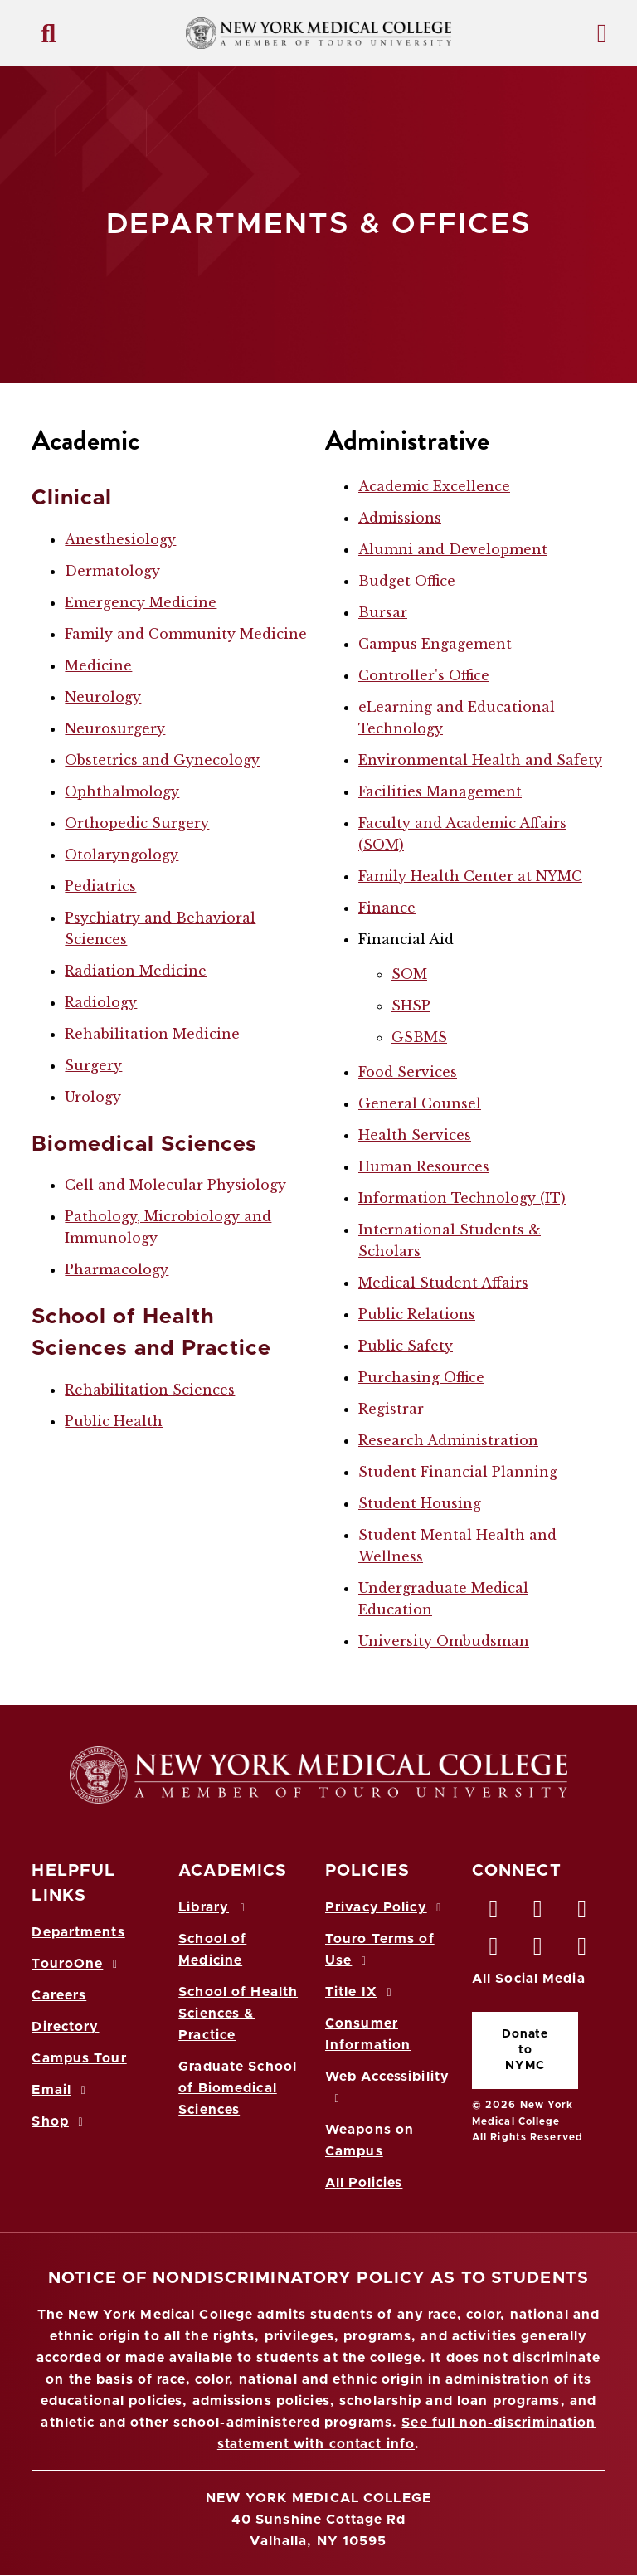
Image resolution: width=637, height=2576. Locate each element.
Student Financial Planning (457, 1471)
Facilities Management (440, 791)
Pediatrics (100, 886)
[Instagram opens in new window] (494, 1950)
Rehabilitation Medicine (152, 1033)
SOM (409, 974)
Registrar (391, 1408)
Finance (387, 907)
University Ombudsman (443, 1641)
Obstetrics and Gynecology (162, 760)
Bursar (382, 612)
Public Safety (405, 1345)
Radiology (101, 1002)
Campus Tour (79, 2058)
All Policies (363, 2182)
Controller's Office (423, 675)
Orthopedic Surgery (137, 823)
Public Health (114, 1421)
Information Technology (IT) (462, 1198)
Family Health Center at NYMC (470, 876)
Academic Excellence (434, 486)
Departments (78, 1932)
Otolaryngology (121, 854)
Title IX (360, 1992)
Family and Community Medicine (186, 634)
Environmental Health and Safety (480, 760)
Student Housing (419, 1503)
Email (61, 2089)
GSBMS (419, 1037)
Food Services (407, 1072)
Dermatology (112, 570)
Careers (59, 1995)
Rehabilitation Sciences (150, 1389)
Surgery (93, 1065)
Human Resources (423, 1166)
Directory (65, 2026)
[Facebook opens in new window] (494, 1913)
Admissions (399, 517)
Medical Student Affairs (443, 1282)
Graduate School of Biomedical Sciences (237, 2088)
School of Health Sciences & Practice (238, 2013)
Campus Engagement (435, 643)
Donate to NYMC (525, 2050)
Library (214, 1907)
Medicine (98, 665)
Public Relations (416, 1314)
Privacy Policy (385, 1907)
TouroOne (77, 1963)
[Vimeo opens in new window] (538, 1950)
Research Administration (448, 1440)
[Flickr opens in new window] (582, 1950)
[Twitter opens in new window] (538, 1913)
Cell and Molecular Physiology (175, 1184)
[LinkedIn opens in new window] (582, 1913)
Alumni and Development (452, 549)
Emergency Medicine (140, 602)
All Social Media (529, 1978)
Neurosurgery (115, 728)
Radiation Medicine (136, 970)
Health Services (414, 1135)
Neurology (103, 697)
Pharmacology (116, 1269)
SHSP (410, 1005)
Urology (93, 1096)
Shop (60, 2121)
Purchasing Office (421, 1377)
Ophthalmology (122, 791)
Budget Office (406, 580)
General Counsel (419, 1103)
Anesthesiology (120, 539)
